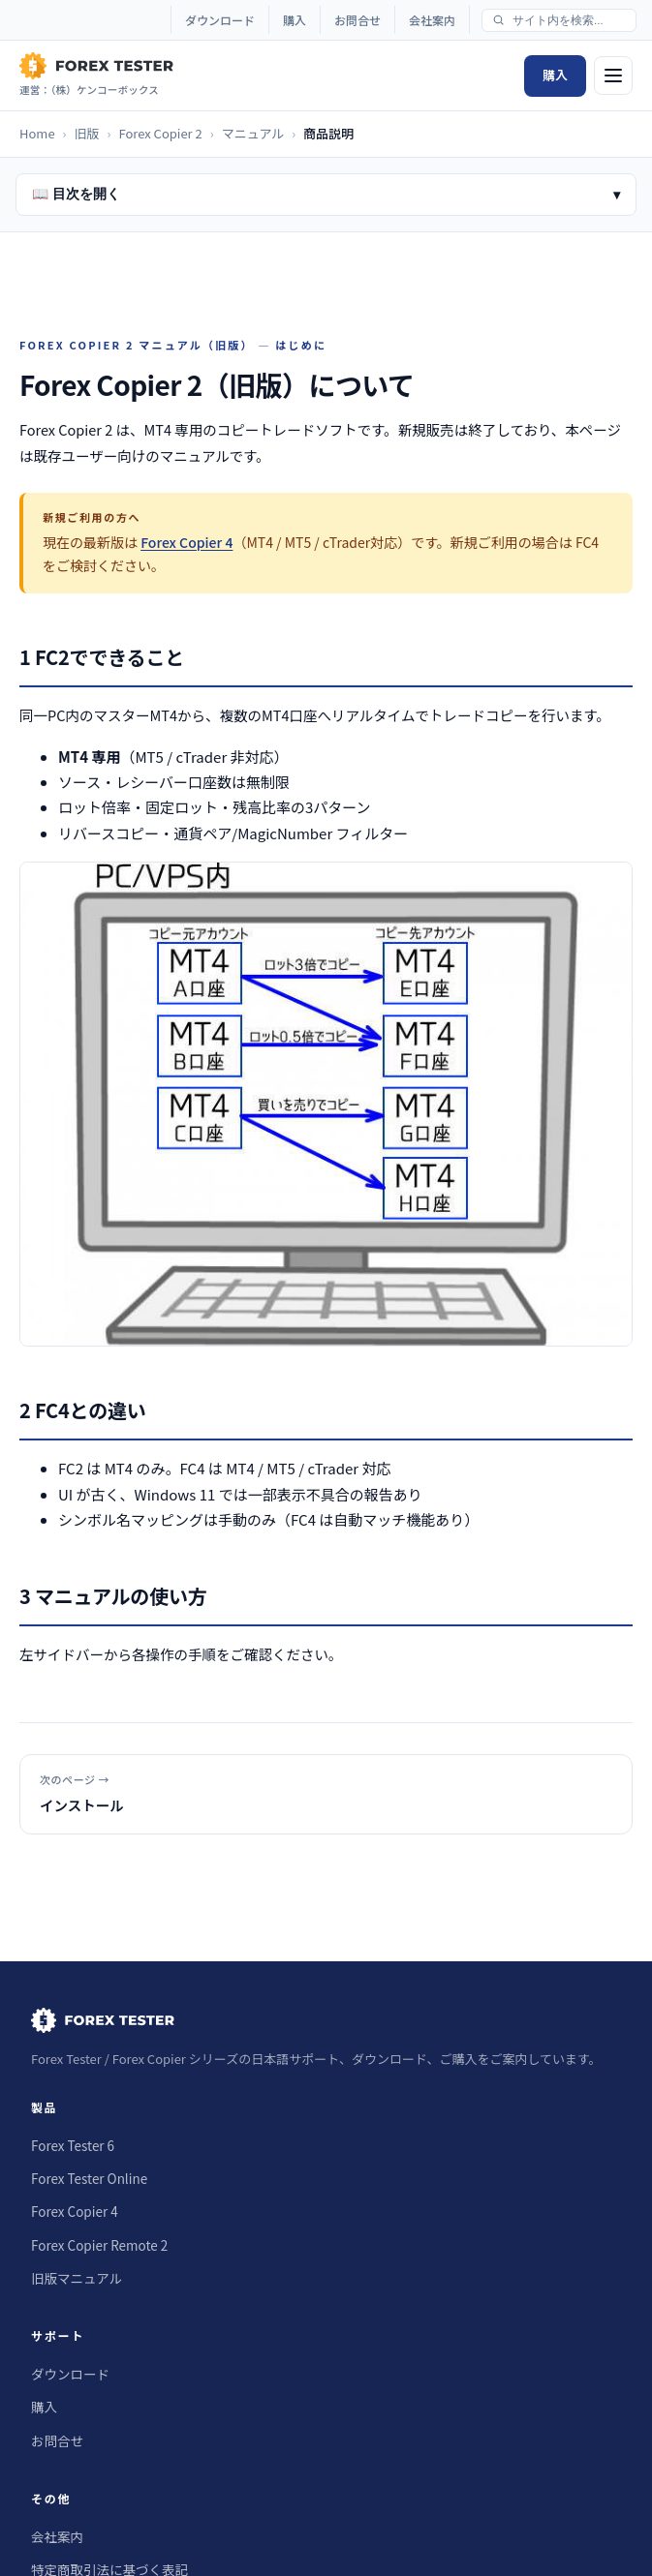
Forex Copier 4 (186, 542)
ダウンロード (220, 20)
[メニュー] (613, 75)
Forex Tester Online (89, 2178)
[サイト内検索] (568, 20)
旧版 (87, 133)
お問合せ (357, 20)
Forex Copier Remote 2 (99, 2245)
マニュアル (253, 133)
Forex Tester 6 (72, 2145)
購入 (294, 20)
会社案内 (432, 20)
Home (37, 133)
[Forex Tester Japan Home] (96, 75)
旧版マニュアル (76, 2278)
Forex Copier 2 (160, 133)
